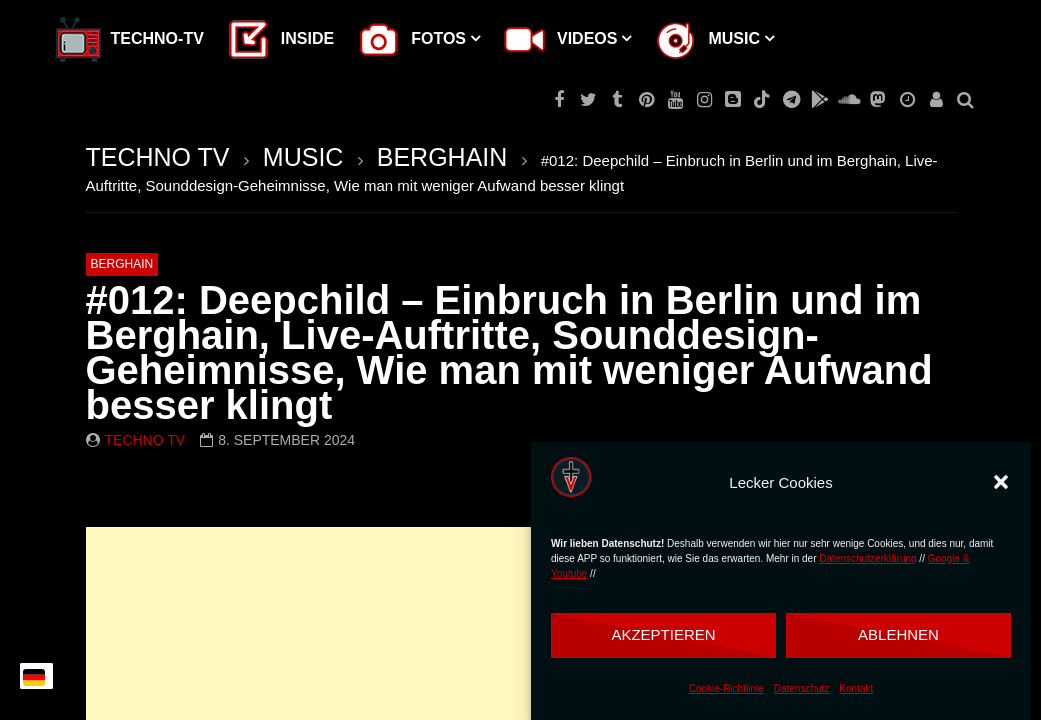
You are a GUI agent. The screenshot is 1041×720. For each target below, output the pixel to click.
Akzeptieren (663, 634)
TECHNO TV (158, 157)
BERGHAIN (442, 157)
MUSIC (303, 157)
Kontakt (856, 688)
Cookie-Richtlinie (726, 688)
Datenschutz (802, 688)
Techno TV (145, 440)
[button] (1001, 482)
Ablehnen (898, 634)
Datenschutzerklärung (867, 558)
